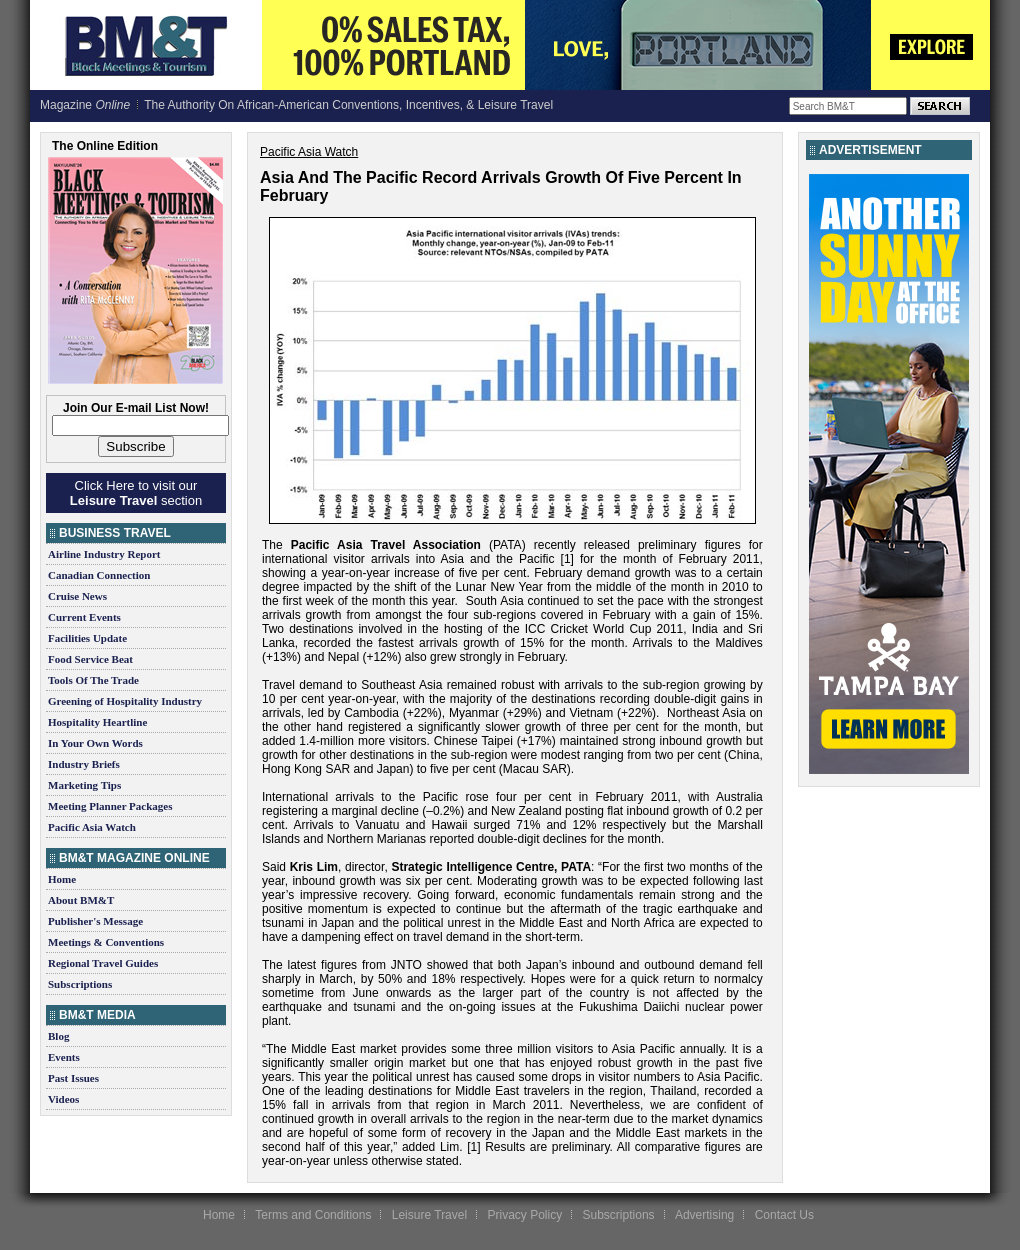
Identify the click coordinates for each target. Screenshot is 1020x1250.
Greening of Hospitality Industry (125, 701)
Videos (63, 1099)
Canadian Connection (99, 575)
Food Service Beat (90, 659)
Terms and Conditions (313, 1215)
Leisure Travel (429, 1215)
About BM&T (81, 900)
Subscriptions (80, 984)
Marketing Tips (84, 785)
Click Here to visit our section (136, 493)
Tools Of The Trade (93, 680)
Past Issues (73, 1078)
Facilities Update (87, 638)
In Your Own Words (95, 743)
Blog (58, 1036)
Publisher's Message (95, 921)
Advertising (704, 1215)
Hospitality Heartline (97, 722)
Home (62, 879)
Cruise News (77, 596)
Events (64, 1057)
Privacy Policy (524, 1215)
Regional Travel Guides (103, 963)
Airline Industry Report (104, 554)
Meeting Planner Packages (110, 806)
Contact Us (784, 1215)
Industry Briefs (84, 764)
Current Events (84, 617)
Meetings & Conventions (106, 942)
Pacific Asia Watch (92, 827)
